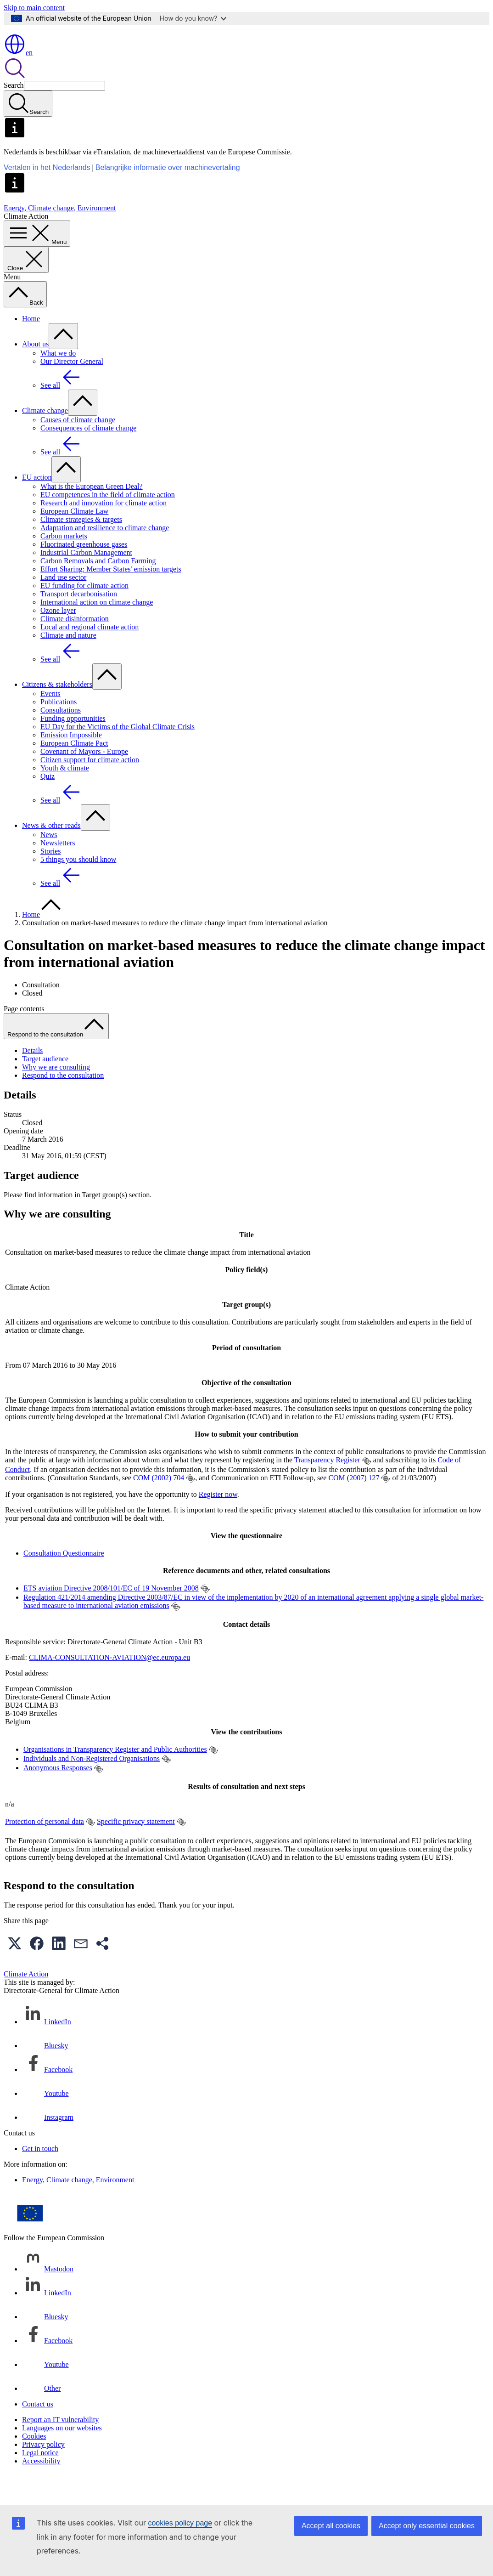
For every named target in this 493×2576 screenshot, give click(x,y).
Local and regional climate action (89, 653)
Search (14, 112)
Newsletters (57, 869)
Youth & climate (64, 794)
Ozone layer (58, 637)
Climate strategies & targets (81, 546)
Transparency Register (327, 1486)
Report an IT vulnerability (60, 2446)
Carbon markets (63, 562)
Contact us (37, 2430)
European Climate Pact (74, 770)
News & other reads (51, 852)
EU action (36, 504)
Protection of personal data (44, 1848)
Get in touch (40, 2175)
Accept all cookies (331, 2526)
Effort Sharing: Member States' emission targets (110, 596)
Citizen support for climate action (89, 786)
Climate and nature (68, 662)
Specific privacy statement (136, 1848)
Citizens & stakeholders (57, 711)
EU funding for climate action (84, 612)
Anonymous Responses (57, 1794)
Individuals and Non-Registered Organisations (91, 1785)
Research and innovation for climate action (103, 529)
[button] (15, 1970)
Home (31, 345)
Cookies (34, 2463)
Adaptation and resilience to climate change (104, 554)
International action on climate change (96, 629)
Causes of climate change (77, 446)
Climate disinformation (74, 645)
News (48, 861)
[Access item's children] (63, 363)
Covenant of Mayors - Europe (84, 778)
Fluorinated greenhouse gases (83, 571)
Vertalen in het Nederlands (47, 194)
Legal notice (40, 2479)
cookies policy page (180, 2523)
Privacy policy (43, 2471)
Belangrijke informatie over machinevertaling (167, 194)
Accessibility (41, 2487)
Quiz (47, 803)
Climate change (45, 437)
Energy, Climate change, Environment (60, 234)
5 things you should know (78, 886)
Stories (50, 878)
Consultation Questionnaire (63, 1580)
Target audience (45, 1085)
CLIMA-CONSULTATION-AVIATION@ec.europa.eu (109, 1684)
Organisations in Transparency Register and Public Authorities (115, 1776)
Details (32, 1077)
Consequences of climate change (88, 455)
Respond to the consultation (63, 1102)
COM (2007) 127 (353, 1504)
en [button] (18, 79)
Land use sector (63, 604)
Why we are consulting (56, 1094)
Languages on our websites (62, 2454)
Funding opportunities (73, 745)
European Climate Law (74, 538)
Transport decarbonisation (78, 620)
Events (50, 720)
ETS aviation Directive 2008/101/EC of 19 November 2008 (111, 1615)
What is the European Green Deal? (91, 513)
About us (35, 370)
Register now (218, 1521)
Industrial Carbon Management (86, 579)
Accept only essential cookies (427, 2526)
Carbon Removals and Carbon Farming (98, 587)
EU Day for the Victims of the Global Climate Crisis (117, 753)
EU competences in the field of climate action (107, 521)
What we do (58, 380)
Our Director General (71, 388)
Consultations (60, 737)
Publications (58, 728)
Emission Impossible (71, 761)
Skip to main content (34, 7)
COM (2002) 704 (158, 1504)
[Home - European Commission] (70, 55)
